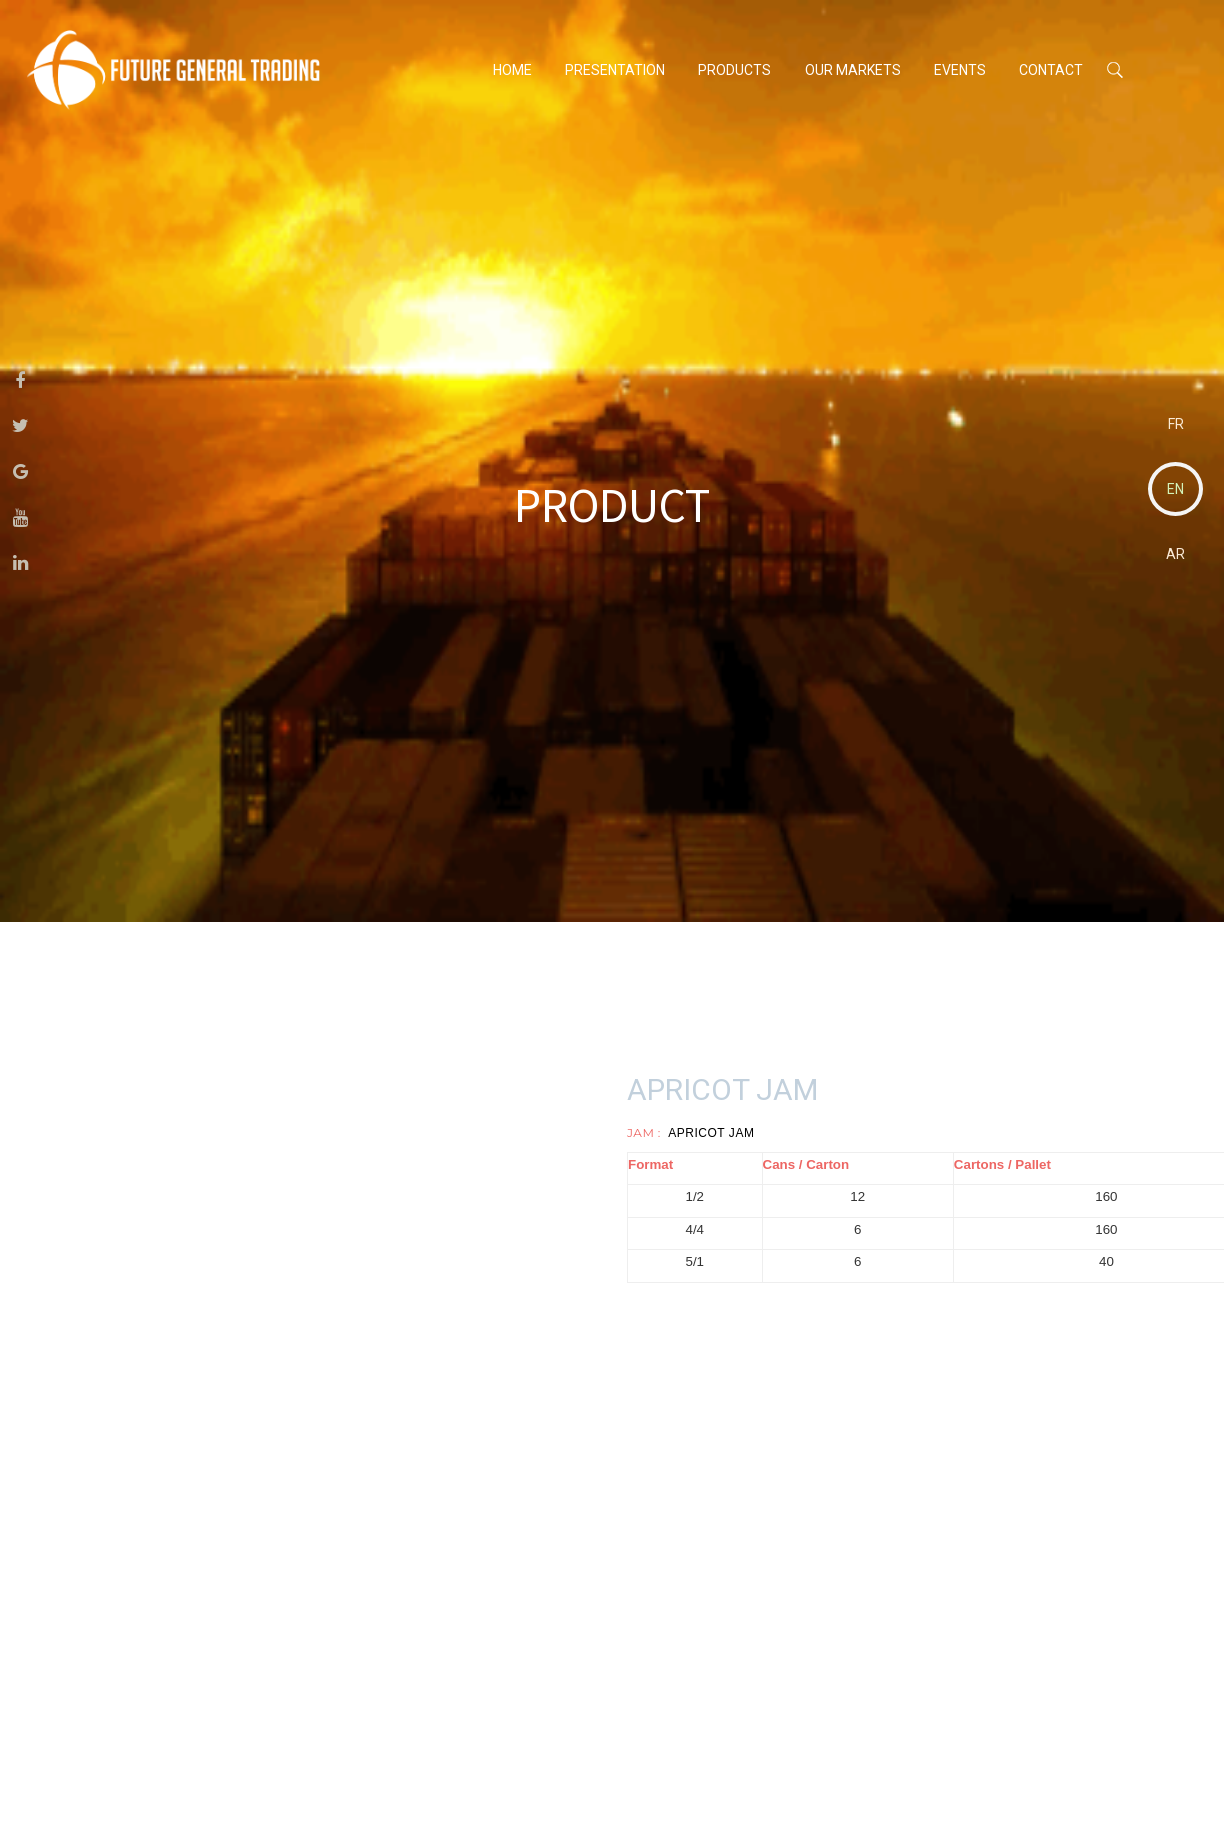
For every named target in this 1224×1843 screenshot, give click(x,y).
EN (1175, 489)
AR (1175, 554)
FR (1176, 424)
